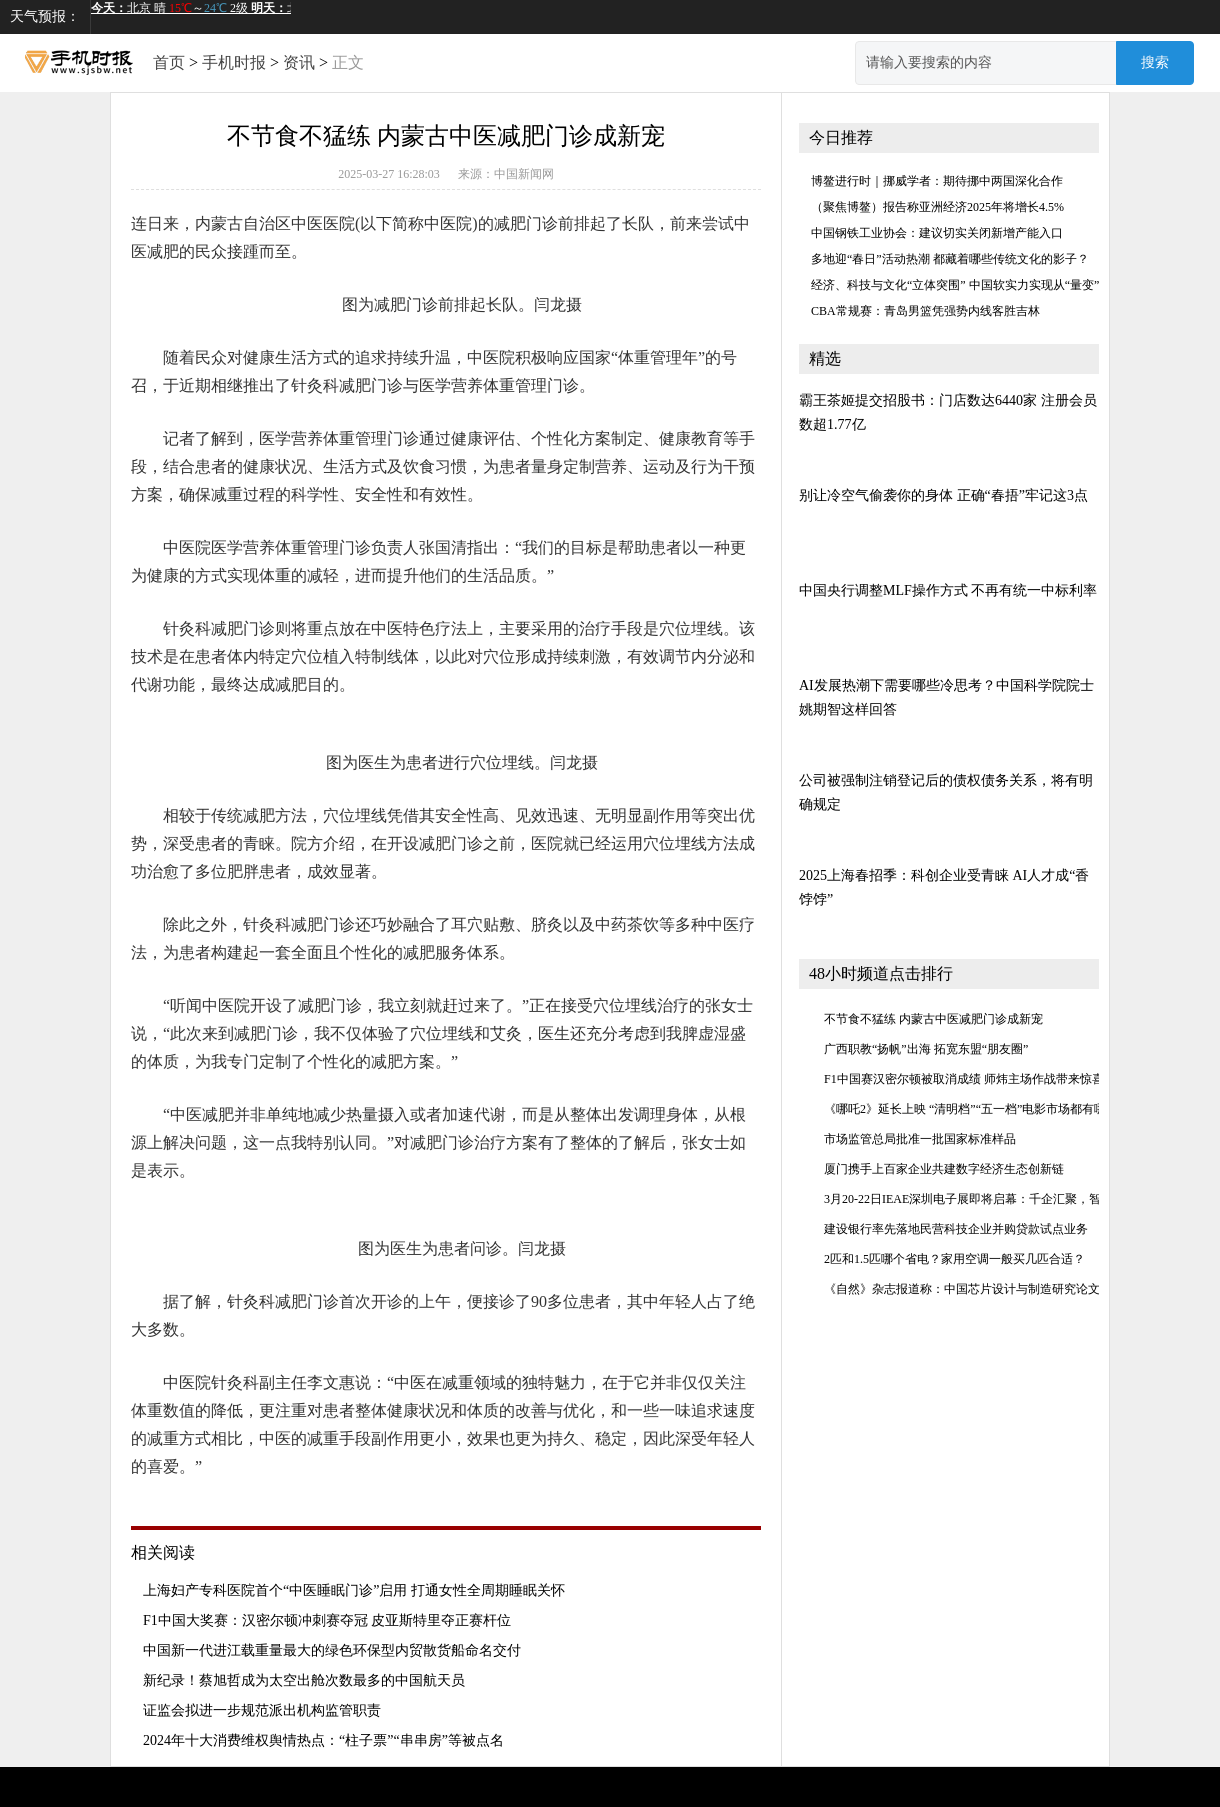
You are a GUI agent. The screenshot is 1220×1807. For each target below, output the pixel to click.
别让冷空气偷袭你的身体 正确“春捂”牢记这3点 (943, 495)
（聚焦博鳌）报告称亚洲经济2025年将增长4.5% (937, 207)
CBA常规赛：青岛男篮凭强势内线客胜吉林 (925, 311)
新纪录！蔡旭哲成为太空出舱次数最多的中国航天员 (304, 1680)
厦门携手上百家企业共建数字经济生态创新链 (944, 1169)
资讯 (299, 62)
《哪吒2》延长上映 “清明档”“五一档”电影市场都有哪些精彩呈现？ (1001, 1109)
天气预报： (45, 16)
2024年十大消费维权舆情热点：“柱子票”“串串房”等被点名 (323, 1740)
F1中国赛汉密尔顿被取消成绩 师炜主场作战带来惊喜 (964, 1079)
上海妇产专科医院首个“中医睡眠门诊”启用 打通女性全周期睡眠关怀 (354, 1590)
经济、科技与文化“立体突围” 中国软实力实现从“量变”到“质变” (978, 285)
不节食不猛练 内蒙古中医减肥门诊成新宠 (933, 1019)
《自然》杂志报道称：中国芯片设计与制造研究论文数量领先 (986, 1289)
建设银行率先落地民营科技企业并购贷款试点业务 (956, 1229)
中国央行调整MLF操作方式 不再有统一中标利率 (948, 590)
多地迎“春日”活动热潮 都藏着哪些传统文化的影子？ (950, 259)
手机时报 (234, 62)
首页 (169, 62)
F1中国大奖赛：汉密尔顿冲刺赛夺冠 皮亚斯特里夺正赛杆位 (327, 1620)
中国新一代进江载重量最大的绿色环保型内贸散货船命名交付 (332, 1650)
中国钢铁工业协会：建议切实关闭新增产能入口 (937, 233)
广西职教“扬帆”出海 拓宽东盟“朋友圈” (926, 1049)
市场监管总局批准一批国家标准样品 (920, 1139)
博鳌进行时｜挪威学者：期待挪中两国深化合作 (937, 181)
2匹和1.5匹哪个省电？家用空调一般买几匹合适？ (954, 1259)
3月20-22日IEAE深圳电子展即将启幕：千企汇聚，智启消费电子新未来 (1010, 1199)
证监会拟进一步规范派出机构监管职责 (262, 1710)
